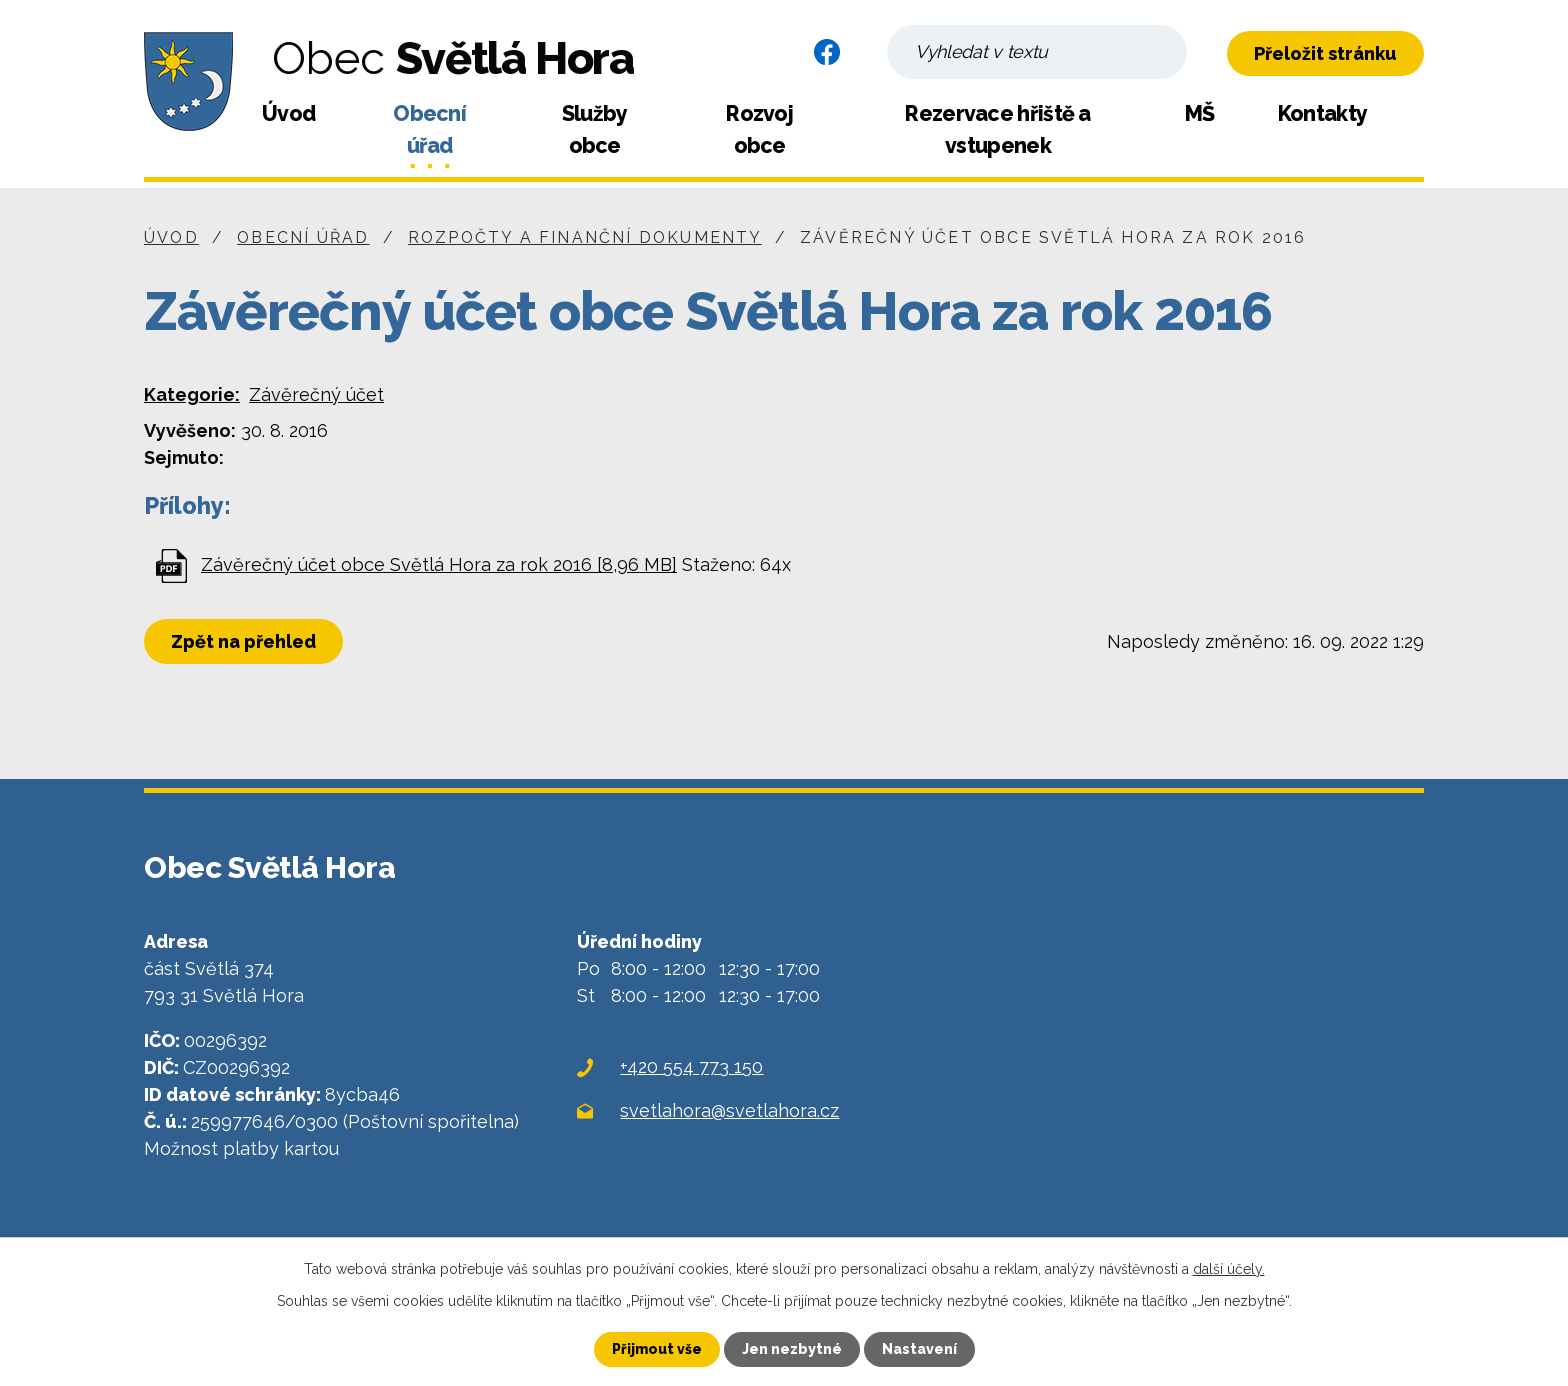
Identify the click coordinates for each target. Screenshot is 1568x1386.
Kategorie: (192, 394)
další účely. (1229, 1269)
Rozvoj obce (759, 129)
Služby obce (595, 129)
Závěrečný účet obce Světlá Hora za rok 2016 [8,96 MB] (439, 564)
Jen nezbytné (792, 1349)
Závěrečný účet (316, 394)
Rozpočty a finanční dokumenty (585, 237)
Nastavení (919, 1349)
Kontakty (1322, 113)
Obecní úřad (429, 129)
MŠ (1200, 113)
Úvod (288, 113)
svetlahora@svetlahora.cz (729, 1110)
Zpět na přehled (243, 641)
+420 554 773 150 (691, 1066)
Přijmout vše (657, 1349)
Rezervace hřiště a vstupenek (997, 129)
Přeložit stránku (1325, 53)
